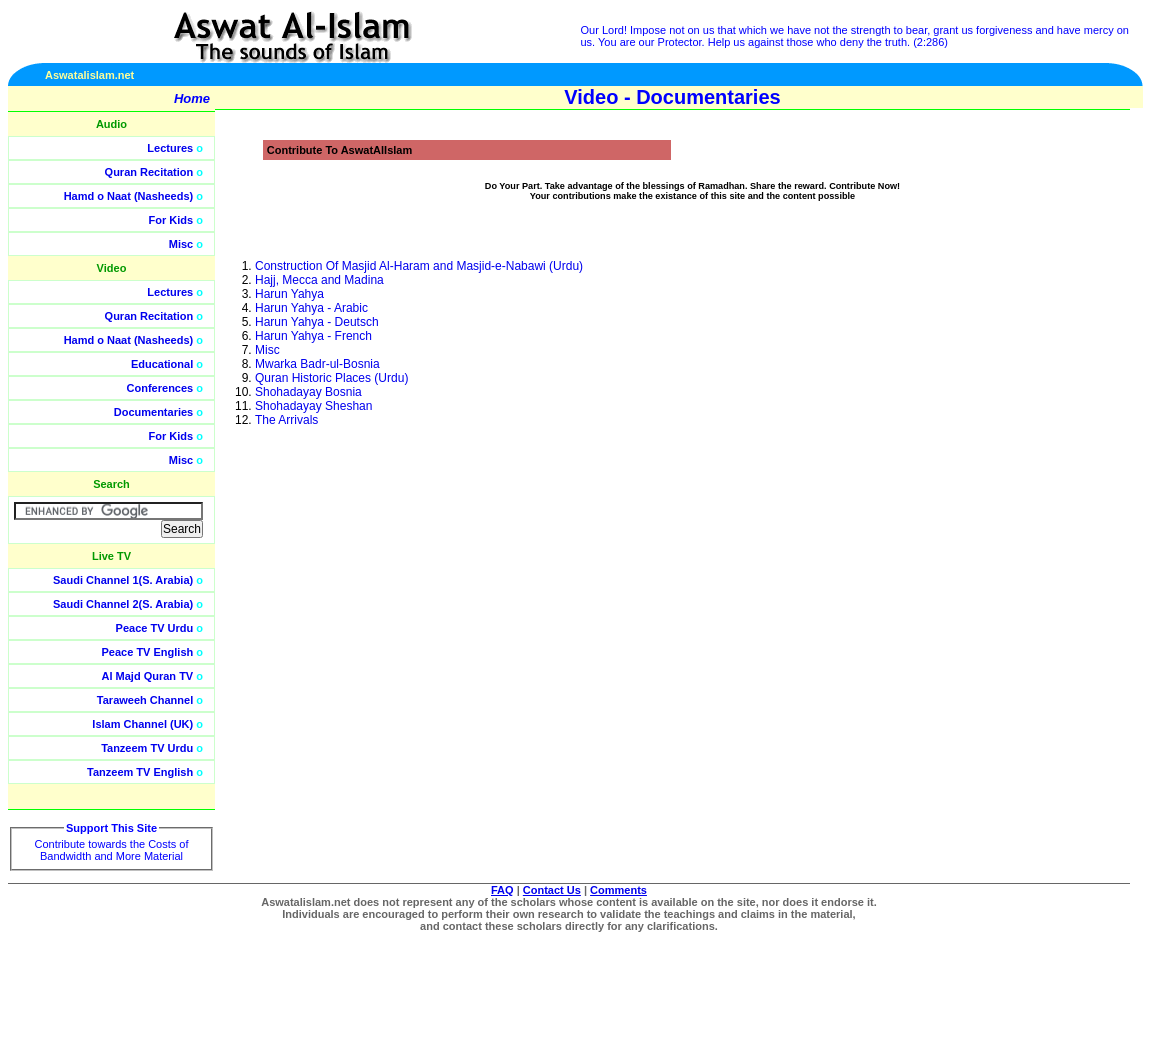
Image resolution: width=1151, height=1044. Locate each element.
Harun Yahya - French (313, 336)
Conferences (160, 388)
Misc (181, 244)
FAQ (502, 890)
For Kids (171, 220)
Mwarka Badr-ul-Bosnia (317, 364)
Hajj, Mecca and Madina (319, 280)
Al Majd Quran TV (148, 676)
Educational (162, 364)
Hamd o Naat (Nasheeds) (129, 196)
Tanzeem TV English (140, 772)
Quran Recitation (149, 172)
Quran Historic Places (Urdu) (331, 378)
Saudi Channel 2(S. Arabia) (123, 604)
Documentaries (153, 412)
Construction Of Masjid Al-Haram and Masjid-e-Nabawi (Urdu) (419, 266)
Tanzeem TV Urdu (147, 748)
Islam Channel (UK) (142, 724)
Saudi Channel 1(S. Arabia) (123, 580)
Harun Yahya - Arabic (311, 308)
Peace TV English (148, 652)
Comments (618, 890)
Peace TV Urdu (155, 628)
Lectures (170, 148)
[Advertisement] (1056, 450)
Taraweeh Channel (145, 700)
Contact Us (552, 890)
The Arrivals (286, 420)
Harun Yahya (289, 294)
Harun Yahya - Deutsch (317, 322)
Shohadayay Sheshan (313, 406)
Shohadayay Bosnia (308, 392)
